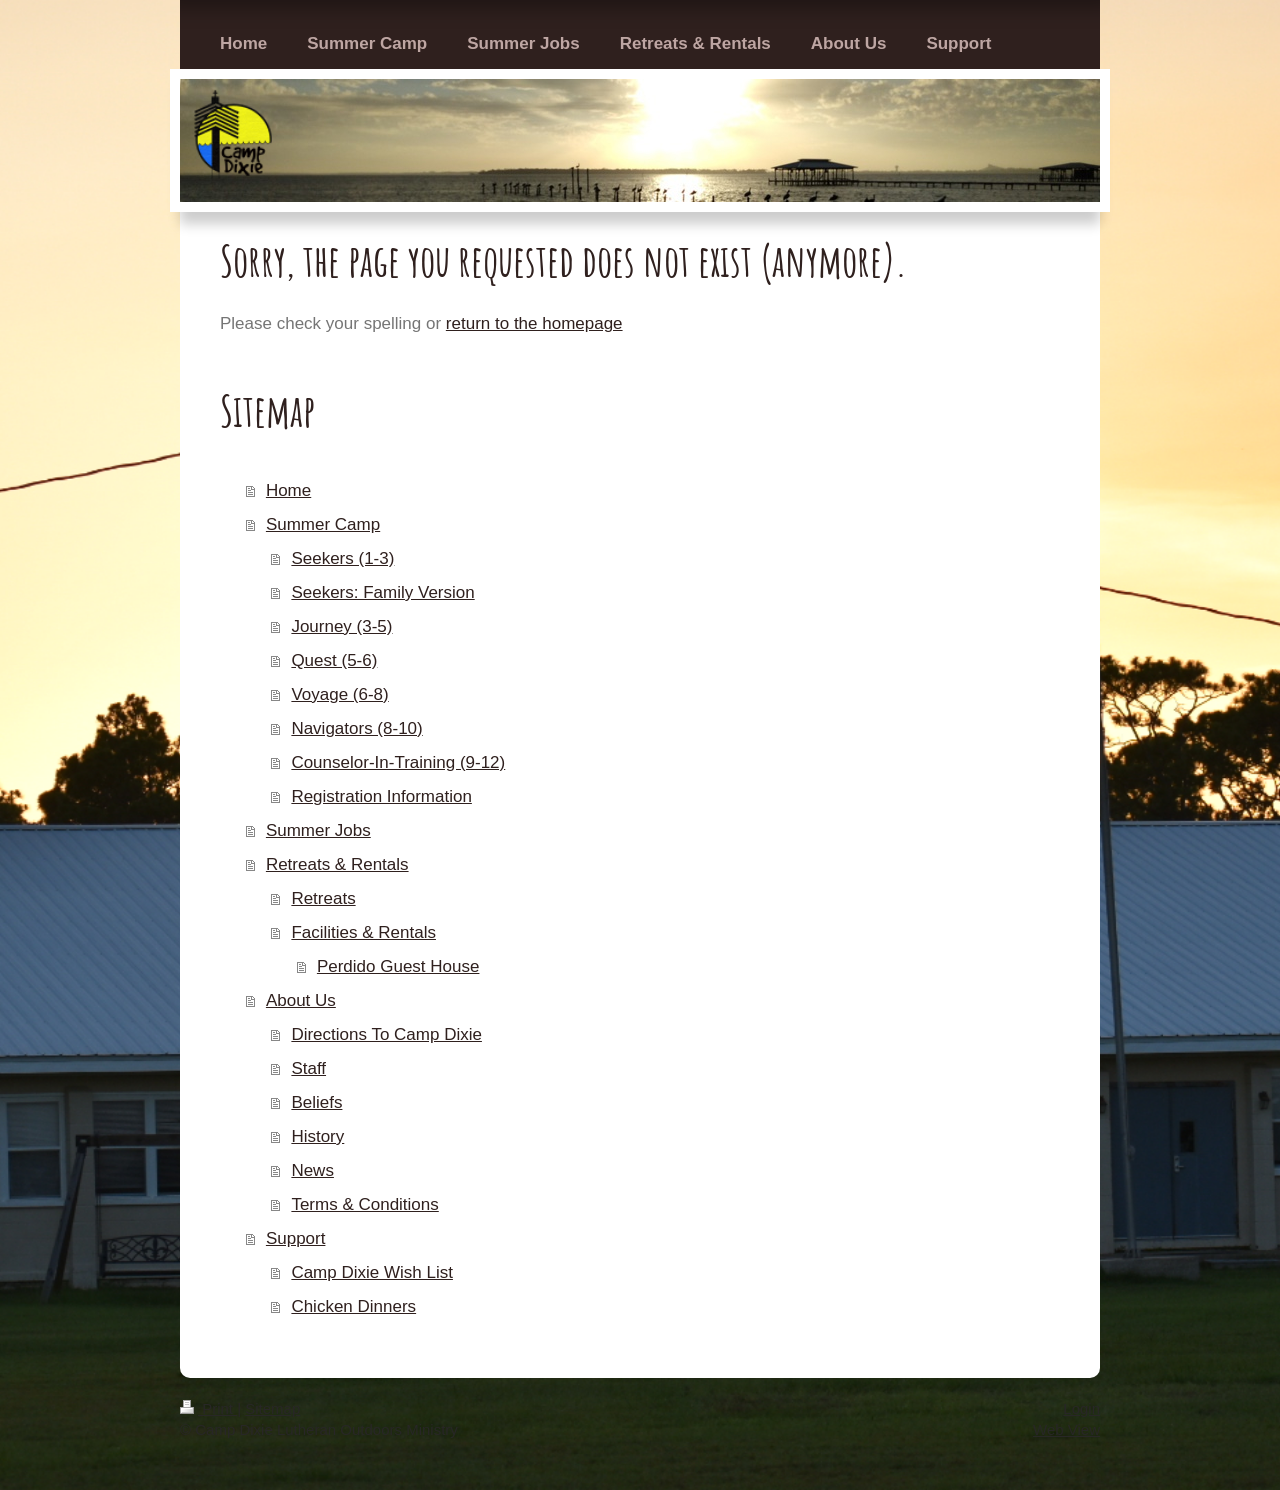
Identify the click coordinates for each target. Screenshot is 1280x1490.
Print (208, 1408)
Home (288, 490)
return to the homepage (534, 323)
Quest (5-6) (334, 660)
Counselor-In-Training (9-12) (398, 762)
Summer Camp (323, 524)
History (317, 1136)
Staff (308, 1068)
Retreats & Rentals (337, 864)
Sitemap (272, 1408)
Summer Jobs (318, 830)
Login (1081, 1408)
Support (296, 1238)
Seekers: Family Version (382, 592)
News (312, 1170)
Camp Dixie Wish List (372, 1272)
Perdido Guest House (398, 966)
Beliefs (316, 1102)
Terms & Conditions (364, 1204)
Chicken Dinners (353, 1306)
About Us (301, 1000)
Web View (1066, 1429)
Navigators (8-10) (356, 728)
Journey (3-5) (341, 626)
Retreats (323, 898)
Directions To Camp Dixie (386, 1034)
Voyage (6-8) (339, 694)
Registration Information (381, 796)
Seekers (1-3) (342, 558)
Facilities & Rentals (363, 932)
